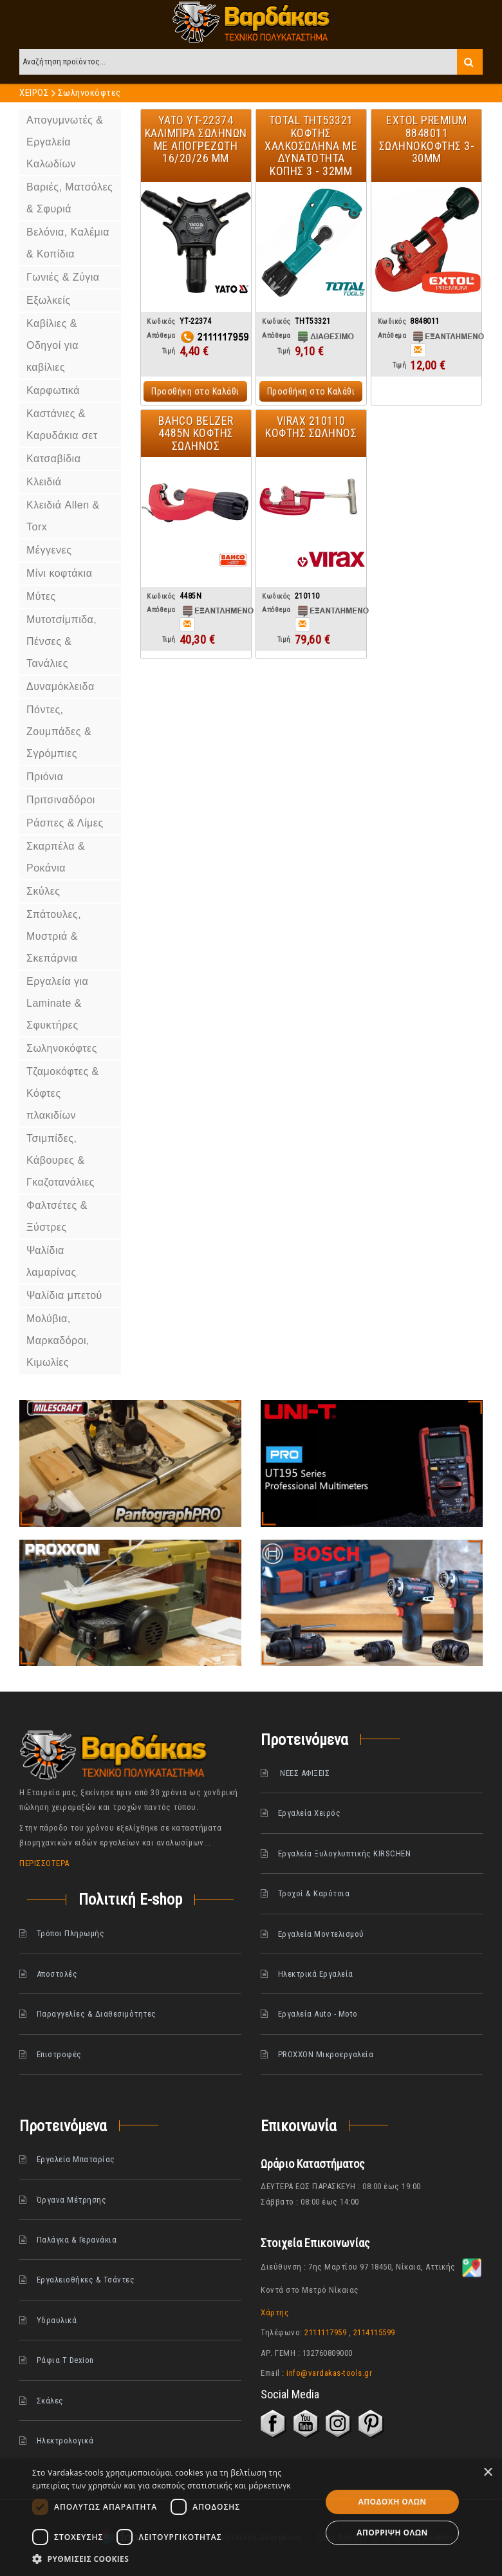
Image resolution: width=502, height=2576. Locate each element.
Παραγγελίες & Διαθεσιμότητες (96, 2014)
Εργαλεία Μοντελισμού (321, 1934)
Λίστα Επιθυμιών (55, 24)
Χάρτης (275, 2312)
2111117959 (325, 2332)
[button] (172, 2559)
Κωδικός (161, 321)
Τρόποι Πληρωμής (71, 1933)
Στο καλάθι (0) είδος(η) (452, 24)
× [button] (487, 2473)
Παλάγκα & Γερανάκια (77, 2240)
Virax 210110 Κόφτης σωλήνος (311, 427)
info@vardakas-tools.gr (329, 2373)
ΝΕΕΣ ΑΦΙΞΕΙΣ (304, 1773)
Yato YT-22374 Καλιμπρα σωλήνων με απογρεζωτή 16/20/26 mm (196, 139)
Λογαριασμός (472, 24)
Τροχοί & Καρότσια (314, 1893)
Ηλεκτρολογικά (65, 2440)
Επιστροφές (59, 2054)
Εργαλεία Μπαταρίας (76, 2159)
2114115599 (374, 2332)
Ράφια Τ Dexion (65, 2360)
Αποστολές (57, 1974)
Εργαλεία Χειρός (309, 1813)
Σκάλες (50, 2400)
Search (470, 62)
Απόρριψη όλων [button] (392, 2532)
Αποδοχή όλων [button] (392, 2501)
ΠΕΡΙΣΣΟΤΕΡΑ (44, 1863)
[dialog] (251, 2517)
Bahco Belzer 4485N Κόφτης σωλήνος (196, 433)
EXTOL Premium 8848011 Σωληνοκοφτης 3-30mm (427, 139)
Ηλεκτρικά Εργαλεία (315, 1974)
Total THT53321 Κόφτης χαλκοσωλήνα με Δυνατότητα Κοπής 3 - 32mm (311, 145)
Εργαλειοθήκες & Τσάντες (86, 2279)
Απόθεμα (161, 335)
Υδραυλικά (57, 2320)
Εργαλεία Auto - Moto (318, 2014)
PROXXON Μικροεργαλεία (326, 2054)
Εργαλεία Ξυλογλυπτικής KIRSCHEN (344, 1853)
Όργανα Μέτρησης (72, 2200)
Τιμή (169, 351)
